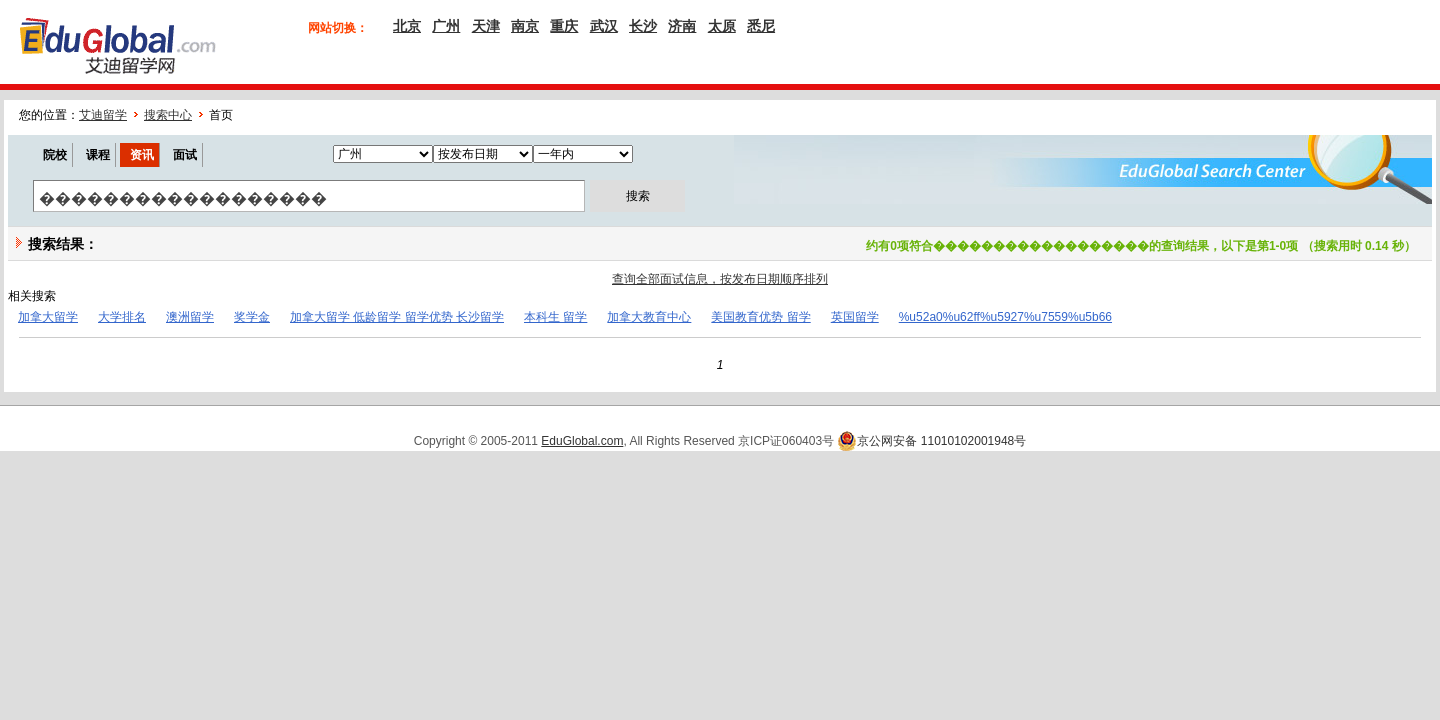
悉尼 (761, 26)
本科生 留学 (555, 317)
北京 (407, 26)
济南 (682, 26)
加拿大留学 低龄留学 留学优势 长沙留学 (397, 317)
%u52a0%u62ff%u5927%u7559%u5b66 (1005, 317)
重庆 (564, 26)
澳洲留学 (190, 317)
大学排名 (122, 317)
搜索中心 (168, 115)
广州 (446, 26)
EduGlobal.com (582, 441)
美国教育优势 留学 (760, 317)
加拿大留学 (48, 317)
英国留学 (855, 317)
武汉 (604, 26)
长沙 (643, 26)
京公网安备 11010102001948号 (931, 441)
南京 (525, 26)
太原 (722, 26)
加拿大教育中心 (649, 317)
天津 (486, 26)
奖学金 (252, 317)
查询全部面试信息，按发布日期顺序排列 (720, 279)
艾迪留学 (103, 115)
